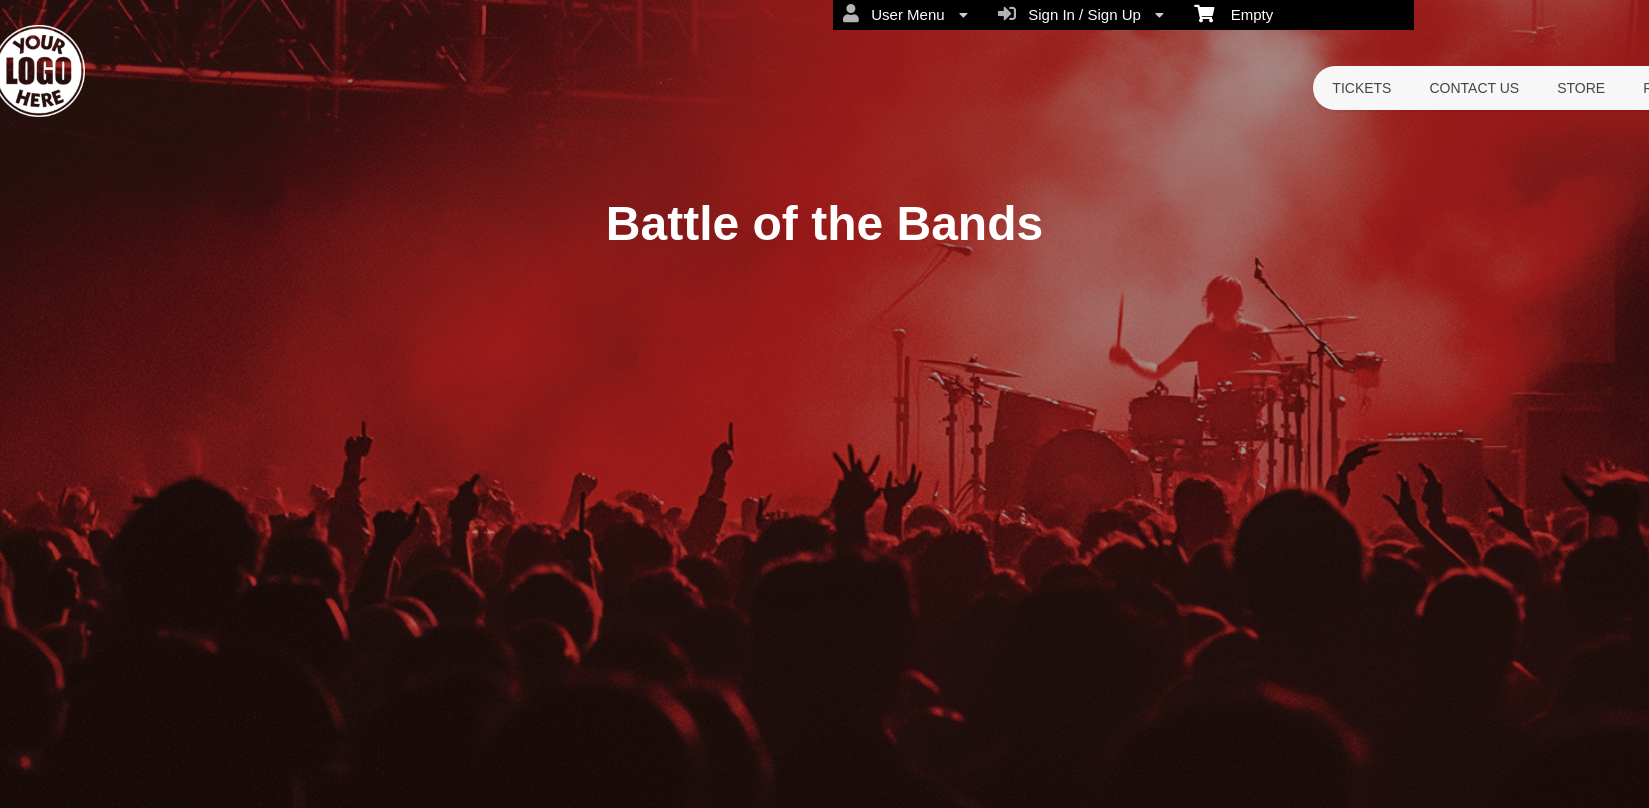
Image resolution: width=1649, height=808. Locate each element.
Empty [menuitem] (1233, 13)
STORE (1581, 88)
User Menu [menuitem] (905, 14)
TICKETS (1361, 88)
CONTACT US (1474, 88)
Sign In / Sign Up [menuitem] (1081, 14)
